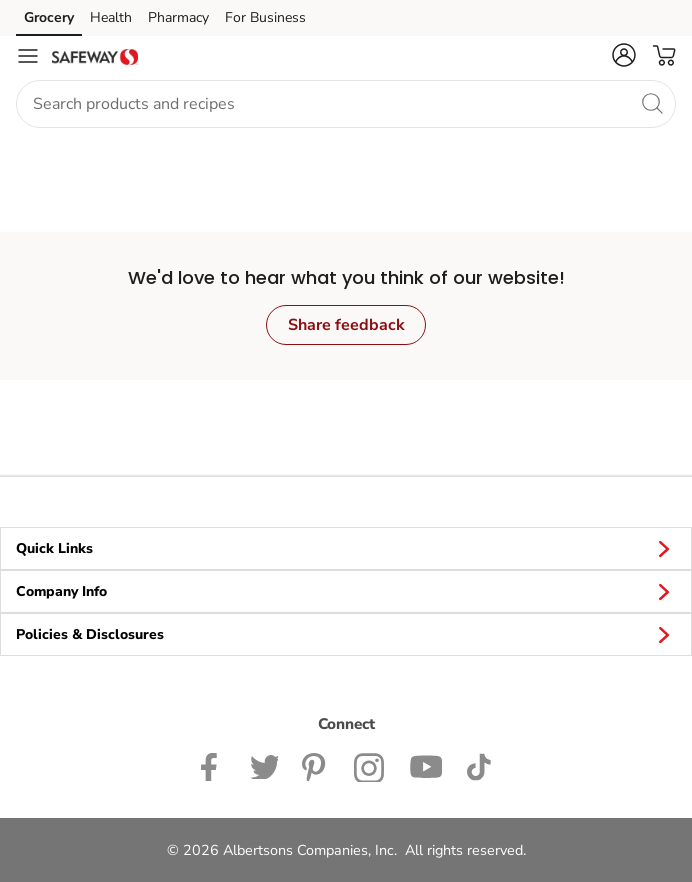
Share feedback (346, 325)
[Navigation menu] (28, 56)
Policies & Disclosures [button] (346, 634)
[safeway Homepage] (95, 56)
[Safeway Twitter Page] (264, 765)
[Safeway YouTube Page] (426, 765)
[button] (624, 55)
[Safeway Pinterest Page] (316, 765)
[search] (652, 103)
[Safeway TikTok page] (478, 765)
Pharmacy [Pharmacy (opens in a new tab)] (178, 17)
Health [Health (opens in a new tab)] (111, 17)
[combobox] (346, 104)
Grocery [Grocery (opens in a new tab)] (49, 17)
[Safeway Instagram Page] (369, 765)
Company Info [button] (346, 591)
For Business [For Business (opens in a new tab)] (265, 17)
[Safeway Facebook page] (213, 765)
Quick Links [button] (346, 548)
